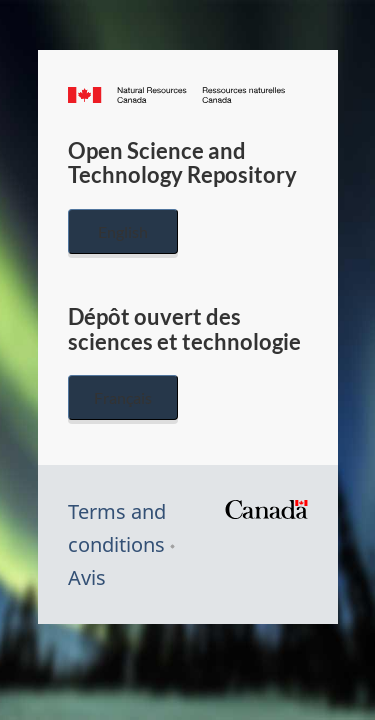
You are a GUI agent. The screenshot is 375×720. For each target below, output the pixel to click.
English (123, 231)
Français (123, 397)
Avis (87, 577)
